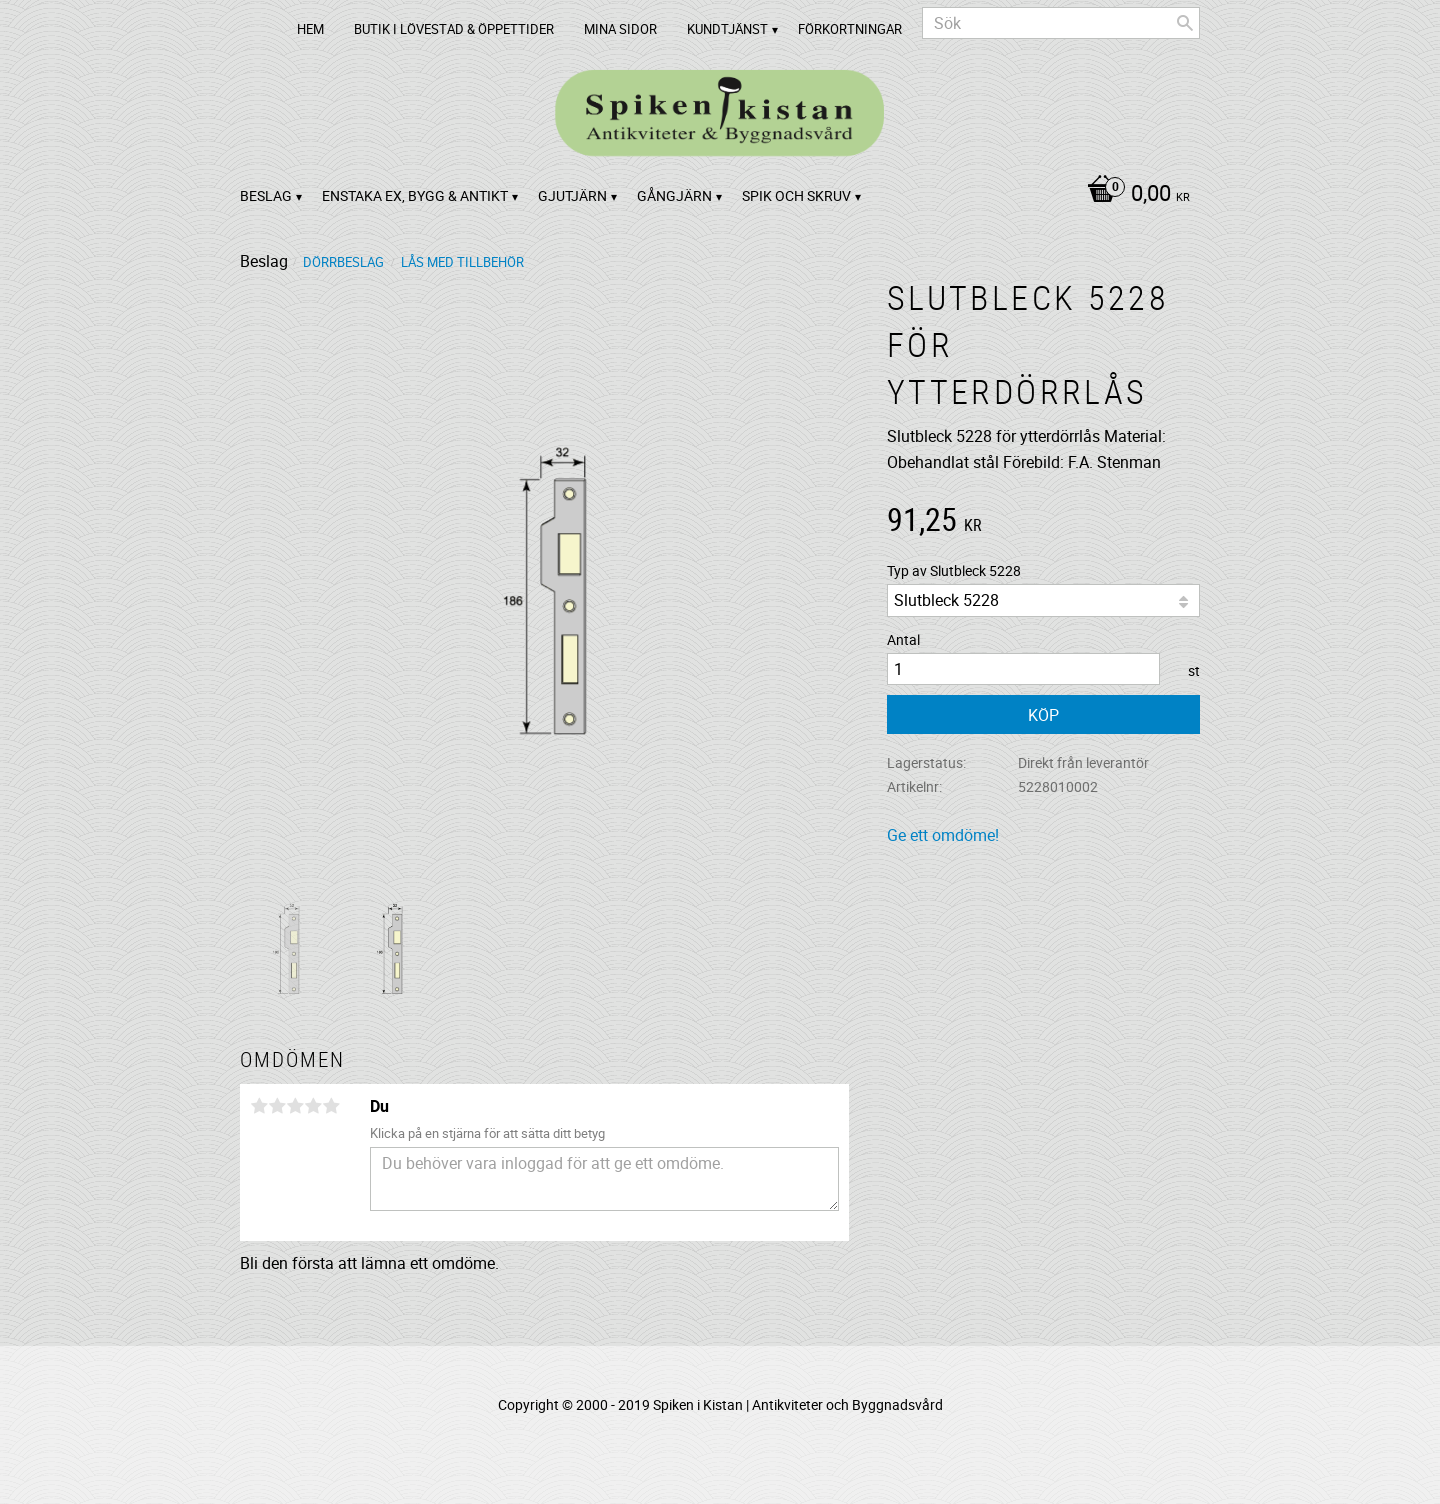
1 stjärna (259, 1106)
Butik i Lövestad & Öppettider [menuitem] (454, 29)
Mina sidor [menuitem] (620, 29)
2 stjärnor (277, 1106)
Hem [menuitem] (310, 29)
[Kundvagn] (1133, 195)
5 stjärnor (331, 1106)
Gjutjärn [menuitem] (572, 195)
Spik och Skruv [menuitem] (796, 195)
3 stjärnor (295, 1106)
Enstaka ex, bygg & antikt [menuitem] (415, 195)
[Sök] (1185, 23)
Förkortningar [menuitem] (850, 29)
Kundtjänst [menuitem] (727, 29)
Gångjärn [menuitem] (674, 195)
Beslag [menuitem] (266, 195)
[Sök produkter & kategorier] (1061, 23)
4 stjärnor (313, 1106)
